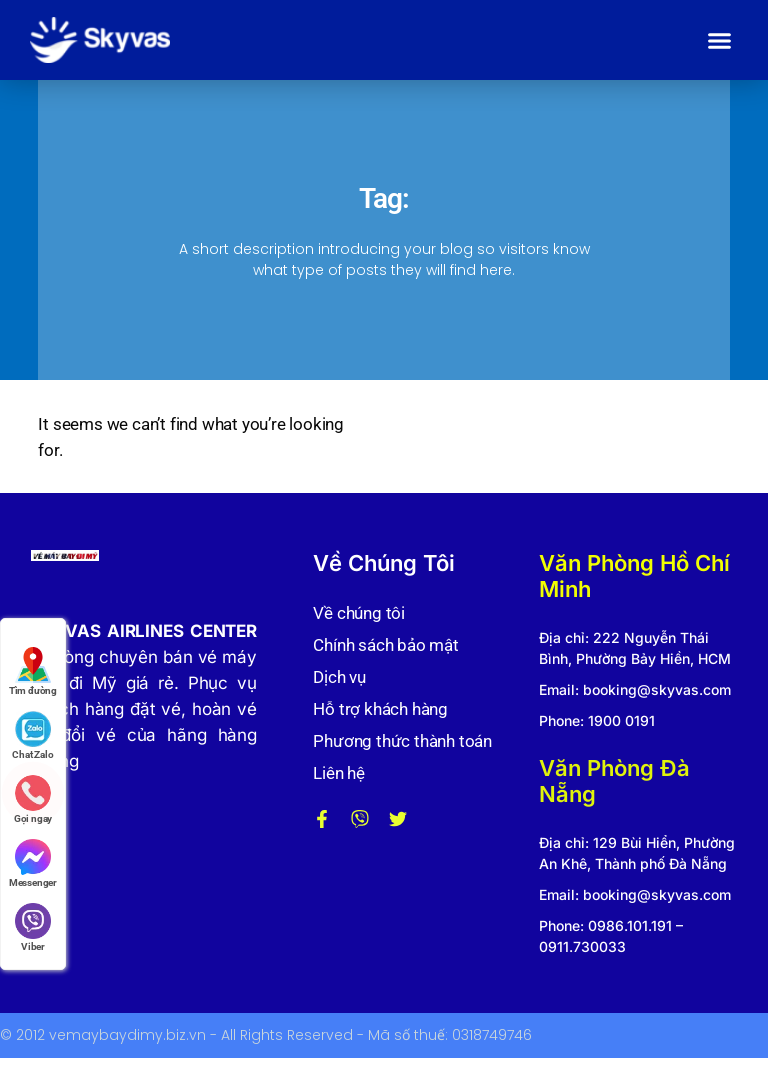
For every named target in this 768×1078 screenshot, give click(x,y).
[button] (720, 40)
